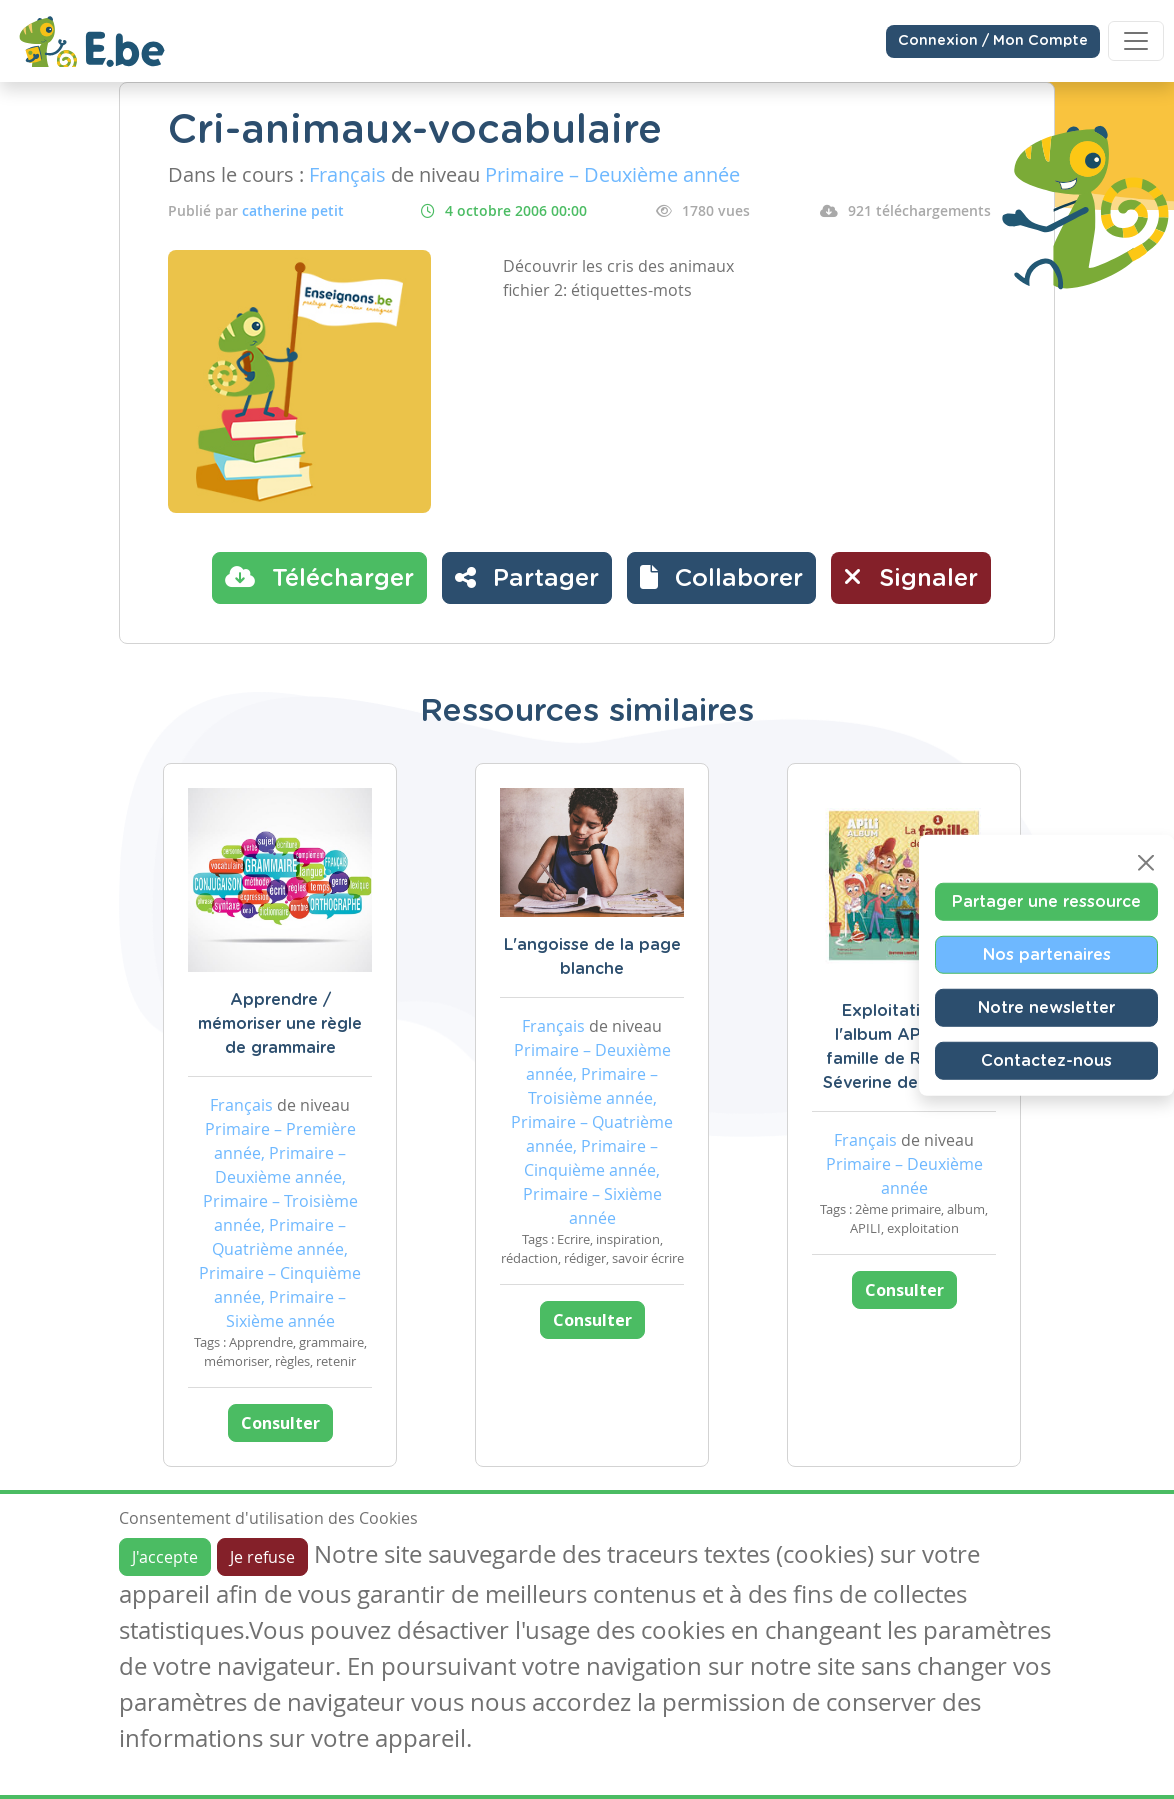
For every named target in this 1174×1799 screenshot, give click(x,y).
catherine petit (293, 210)
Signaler (911, 577)
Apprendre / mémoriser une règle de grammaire (280, 1024)
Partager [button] (527, 577)
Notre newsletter (1046, 1007)
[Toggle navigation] (1136, 41)
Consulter (280, 1423)
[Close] (1146, 862)
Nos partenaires (1047, 954)
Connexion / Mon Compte (993, 41)
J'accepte (165, 1557)
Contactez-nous (1046, 1060)
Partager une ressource (1046, 901)
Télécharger (319, 577)
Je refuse (262, 1557)
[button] (721, 578)
